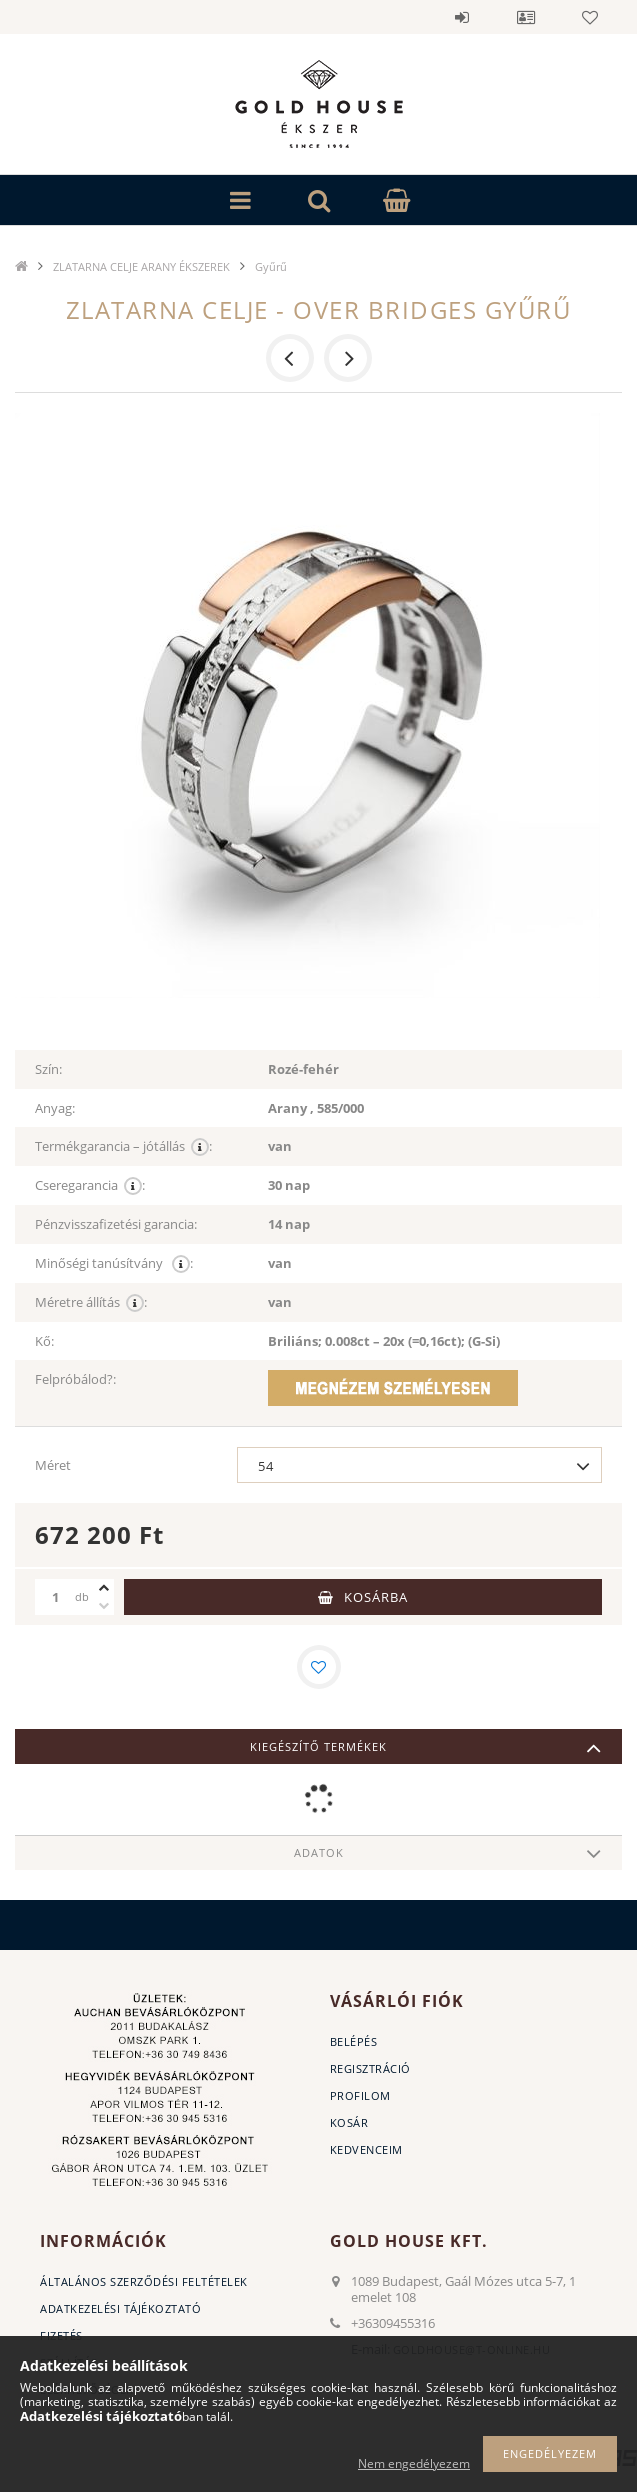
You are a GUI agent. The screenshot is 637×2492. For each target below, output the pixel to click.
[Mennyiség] (55, 1597)
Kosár (349, 2122)
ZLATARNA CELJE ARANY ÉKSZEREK (141, 266)
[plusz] (104, 1588)
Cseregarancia (90, 1185)
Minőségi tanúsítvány (114, 1263)
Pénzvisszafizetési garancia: (116, 1224)
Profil (526, 17)
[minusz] (104, 1606)
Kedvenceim (366, 2149)
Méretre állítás (91, 1302)
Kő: (44, 1341)
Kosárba (376, 1597)
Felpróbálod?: (75, 1379)
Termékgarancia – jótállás (123, 1146)
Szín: (48, 1069)
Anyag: (55, 1108)
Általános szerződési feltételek (144, 2281)
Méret (53, 1465)
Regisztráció (370, 2068)
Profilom (360, 2095)
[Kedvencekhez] (319, 1667)
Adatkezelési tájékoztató (120, 2308)
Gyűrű (271, 266)
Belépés (462, 17)
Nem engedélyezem (414, 2463)
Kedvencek (590, 17)
